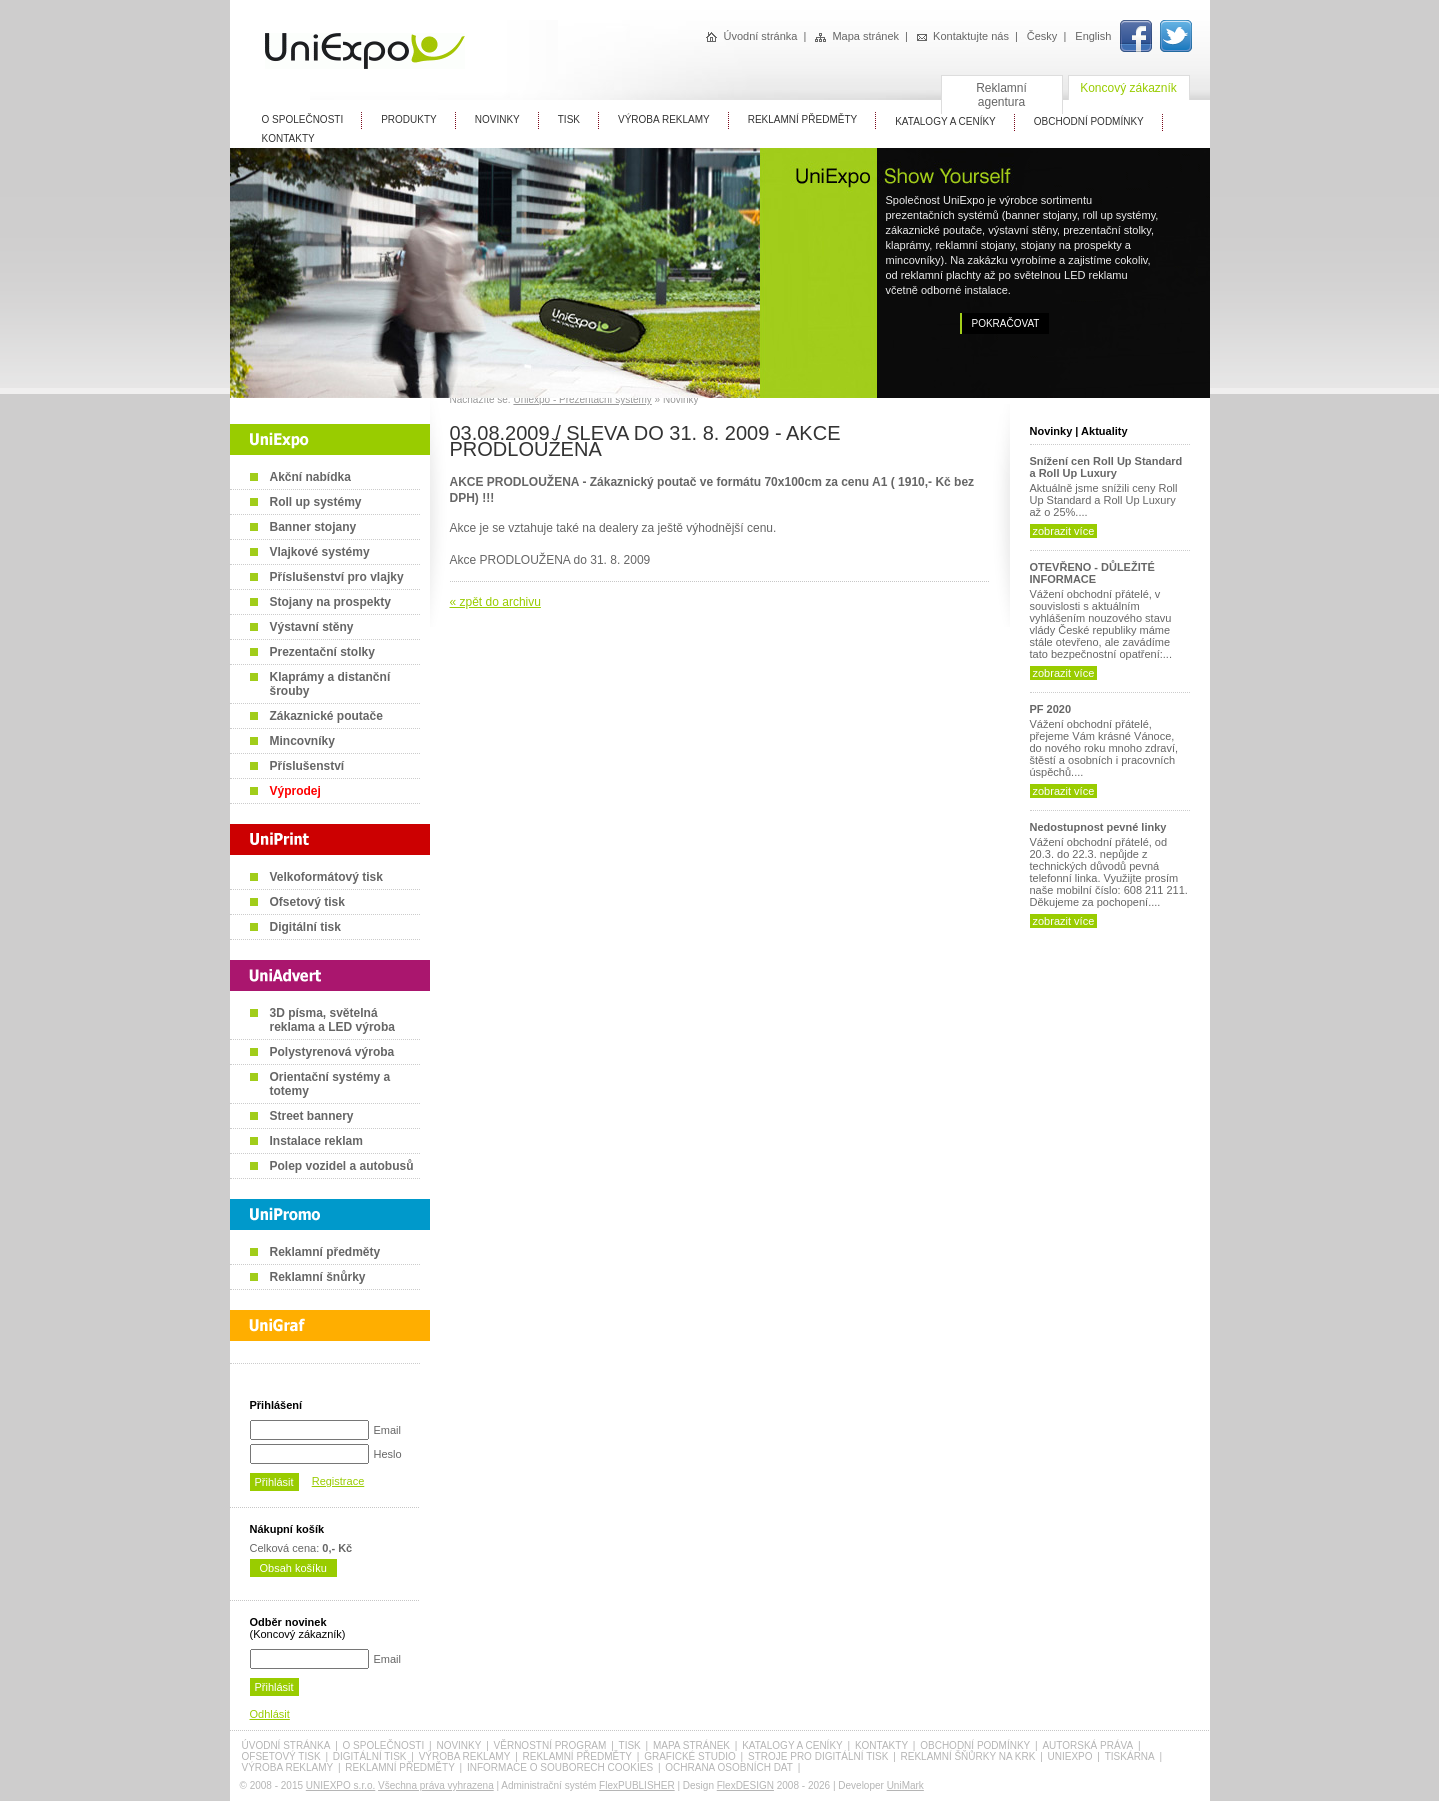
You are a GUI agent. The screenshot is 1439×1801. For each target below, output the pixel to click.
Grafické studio (690, 1756)
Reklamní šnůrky (318, 1277)
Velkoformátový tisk (326, 877)
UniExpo (1070, 1756)
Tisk (569, 119)
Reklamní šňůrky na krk (968, 1756)
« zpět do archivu (495, 602)
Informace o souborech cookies (560, 1767)
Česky (1042, 36)
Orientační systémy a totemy (330, 1084)
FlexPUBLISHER (637, 1785)
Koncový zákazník (1128, 88)
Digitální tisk (305, 927)
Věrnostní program (550, 1745)
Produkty (409, 119)
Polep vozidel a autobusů (342, 1166)
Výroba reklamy (664, 119)
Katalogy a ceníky (792, 1745)
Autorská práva (1087, 1745)
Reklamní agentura (1001, 95)
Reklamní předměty (325, 1252)
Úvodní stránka (751, 36)
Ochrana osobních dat (729, 1767)
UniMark (905, 1785)
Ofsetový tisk (307, 902)
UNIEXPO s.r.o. (340, 1785)
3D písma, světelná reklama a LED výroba (332, 1020)
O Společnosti (303, 119)
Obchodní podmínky (975, 1745)
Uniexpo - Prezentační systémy (582, 399)
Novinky (497, 119)
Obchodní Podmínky (1089, 121)
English (1093, 36)
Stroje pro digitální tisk (818, 1756)
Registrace (338, 1481)
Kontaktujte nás (963, 36)
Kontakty (288, 138)
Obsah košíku (293, 1568)
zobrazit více (1064, 531)
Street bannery (312, 1116)
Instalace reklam (316, 1141)
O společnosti (384, 1745)
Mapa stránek (857, 36)
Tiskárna (1130, 1756)
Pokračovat (1006, 323)
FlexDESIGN (745, 1785)
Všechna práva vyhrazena (436, 1785)
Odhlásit (270, 1714)
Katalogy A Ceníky (945, 121)
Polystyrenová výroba (332, 1052)
